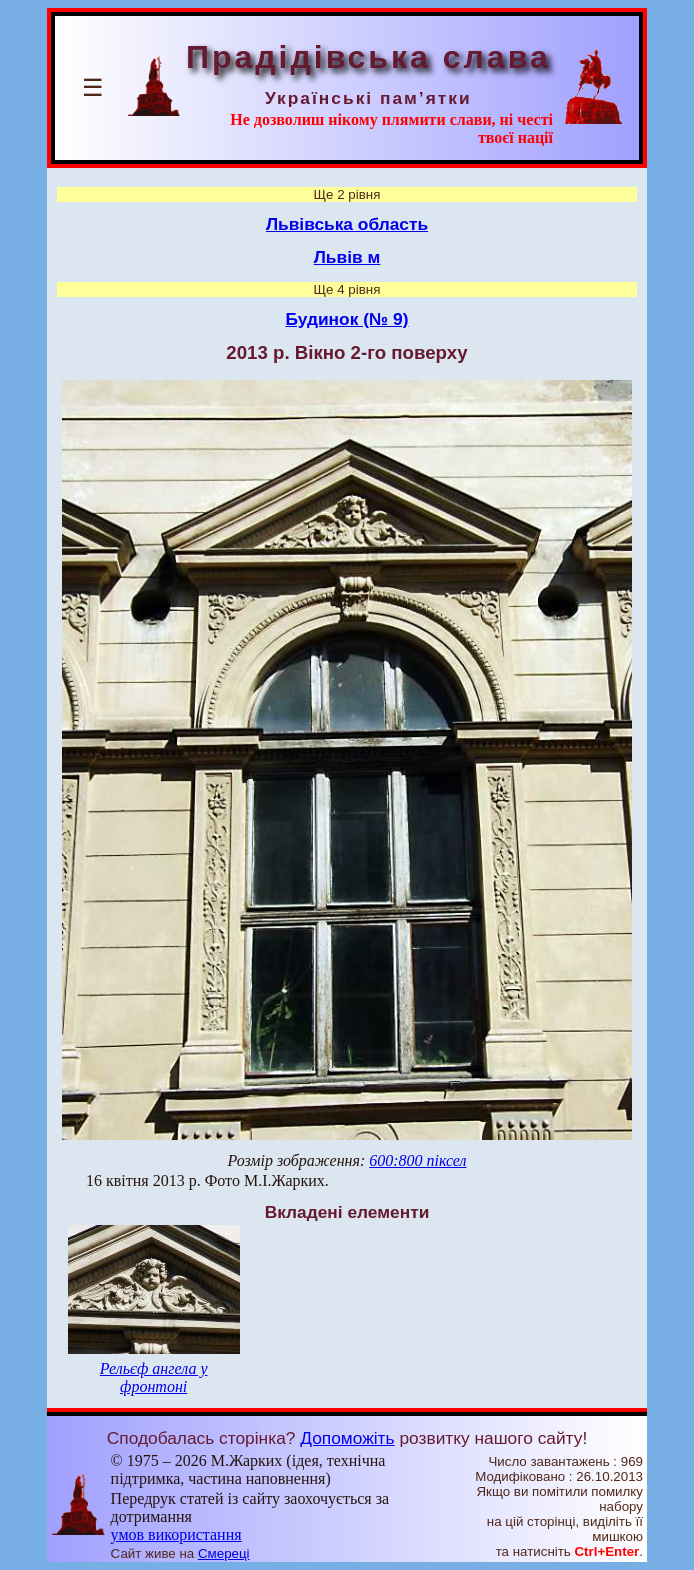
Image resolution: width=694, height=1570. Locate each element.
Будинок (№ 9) (347, 319)
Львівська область (347, 224)
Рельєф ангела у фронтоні (154, 1377)
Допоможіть (347, 1438)
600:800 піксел (417, 1160)
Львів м (347, 257)
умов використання (176, 1534)
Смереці (224, 1553)
